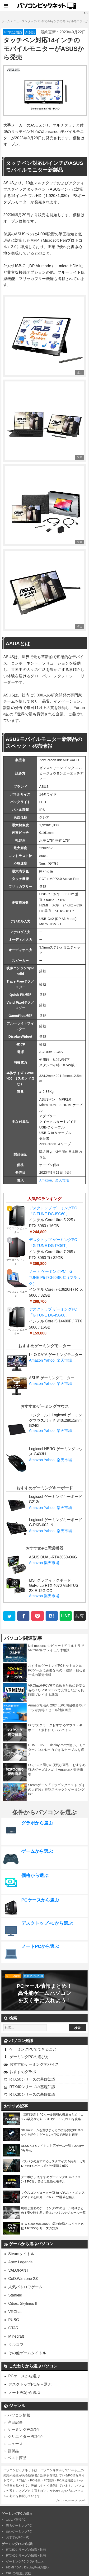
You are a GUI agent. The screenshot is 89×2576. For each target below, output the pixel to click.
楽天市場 (62, 1180)
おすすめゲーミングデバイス (34, 2064)
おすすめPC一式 (17, 2537)
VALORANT (18, 2270)
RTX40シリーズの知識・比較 (26, 2555)
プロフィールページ (66, 2500)
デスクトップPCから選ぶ (30, 2384)
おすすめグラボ (22, 2072)
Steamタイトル (21, 2254)
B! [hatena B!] (51, 1615)
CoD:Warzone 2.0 (23, 2279)
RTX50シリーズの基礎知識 (32, 2079)
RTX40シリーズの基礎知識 (32, 2087)
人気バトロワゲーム (25, 2287)
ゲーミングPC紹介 (23, 2429)
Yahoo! (50, 1360)
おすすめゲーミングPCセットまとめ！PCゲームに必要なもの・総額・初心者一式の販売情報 (57, 1670)
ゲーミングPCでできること (32, 2049)
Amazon (45, 1180)
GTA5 (13, 2328)
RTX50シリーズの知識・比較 (26, 2549)
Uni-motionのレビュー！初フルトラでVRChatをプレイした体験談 (56, 1648)
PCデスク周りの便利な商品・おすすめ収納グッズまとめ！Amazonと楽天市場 (57, 1769)
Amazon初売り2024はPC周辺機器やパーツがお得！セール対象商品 (56, 1707)
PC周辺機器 (13, 32)
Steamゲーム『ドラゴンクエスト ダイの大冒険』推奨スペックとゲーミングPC (56, 1789)
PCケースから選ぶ (24, 2376)
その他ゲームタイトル (27, 2353)
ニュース (15, 2444)
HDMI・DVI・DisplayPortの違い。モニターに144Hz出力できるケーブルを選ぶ (57, 1749)
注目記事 (15, 2422)
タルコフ (15, 2345)
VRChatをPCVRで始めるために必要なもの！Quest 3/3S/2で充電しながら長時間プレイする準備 (56, 1690)
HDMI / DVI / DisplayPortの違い (27, 2567)
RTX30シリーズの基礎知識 (32, 2094)
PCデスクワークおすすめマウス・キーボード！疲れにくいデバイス (57, 1727)
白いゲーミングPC (19, 2531)
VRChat (15, 2312)
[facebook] (23, 1616)
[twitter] (9, 1616)
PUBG (13, 2320)
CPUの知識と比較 (18, 2573)
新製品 (30, 32)
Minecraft (16, 2336)
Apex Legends (20, 2262)
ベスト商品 (17, 2458)
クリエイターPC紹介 (25, 2437)
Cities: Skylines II (22, 2303)
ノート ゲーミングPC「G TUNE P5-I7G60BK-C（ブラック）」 (55, 1277)
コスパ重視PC (16, 2519)
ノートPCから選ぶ (24, 2393)
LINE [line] (65, 1616)
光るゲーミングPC (19, 2525)
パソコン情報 (19, 2415)
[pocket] (37, 1616)
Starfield (15, 2295)
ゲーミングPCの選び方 (29, 2057)
